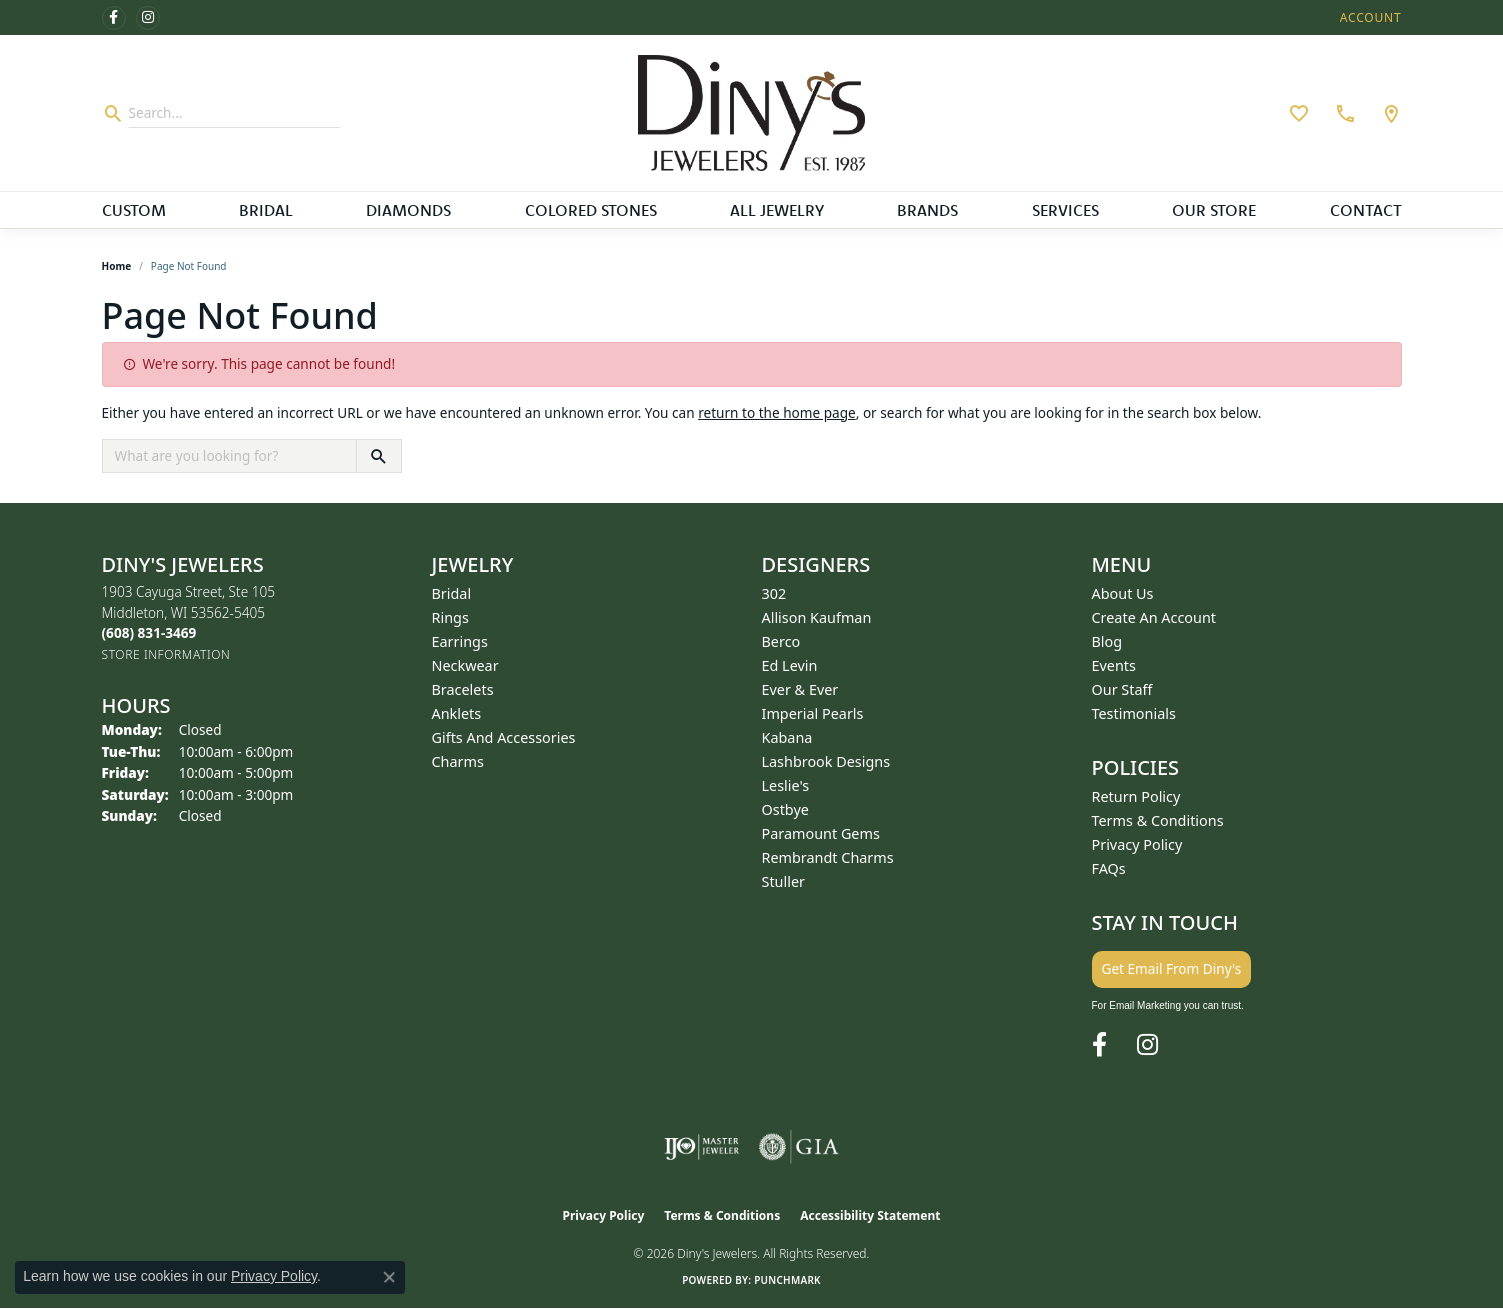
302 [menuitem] (774, 593)
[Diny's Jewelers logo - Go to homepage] (751, 113)
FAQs (1109, 868)
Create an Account (1154, 617)
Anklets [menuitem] (457, 713)
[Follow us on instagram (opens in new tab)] (148, 18)
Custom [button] (134, 210)
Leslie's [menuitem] (786, 785)
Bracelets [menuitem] (463, 689)
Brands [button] (927, 210)
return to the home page (777, 412)
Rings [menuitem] (450, 617)
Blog (1107, 641)
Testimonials (1134, 713)
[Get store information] (166, 654)
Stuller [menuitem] (783, 881)
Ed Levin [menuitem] (790, 665)
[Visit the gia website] (799, 1147)
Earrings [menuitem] (460, 641)
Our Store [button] (1214, 210)
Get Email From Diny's (1172, 968)
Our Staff (1122, 689)
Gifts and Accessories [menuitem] (504, 737)
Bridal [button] (266, 210)
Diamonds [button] (408, 210)
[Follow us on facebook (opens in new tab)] (114, 18)
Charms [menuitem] (458, 761)
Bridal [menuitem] (452, 593)
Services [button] (1065, 210)
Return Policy (1136, 796)
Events (1114, 665)
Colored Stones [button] (591, 210)
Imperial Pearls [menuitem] (813, 713)
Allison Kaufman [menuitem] (817, 617)
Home (117, 266)
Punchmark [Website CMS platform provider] (787, 1280)
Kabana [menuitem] (787, 737)
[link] (1343, 113)
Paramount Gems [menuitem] (821, 833)
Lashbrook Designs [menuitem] (826, 761)
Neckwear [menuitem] (465, 665)
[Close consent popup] (389, 1277)
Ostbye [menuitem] (785, 809)
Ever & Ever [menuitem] (800, 689)
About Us (1123, 593)
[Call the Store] (149, 632)
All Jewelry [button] (777, 210)
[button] (1369, 17)
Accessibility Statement (870, 1215)
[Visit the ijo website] (701, 1147)
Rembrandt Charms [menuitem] (828, 857)
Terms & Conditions (1158, 820)
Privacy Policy (1137, 844)
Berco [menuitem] (781, 641)
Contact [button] (1366, 210)
